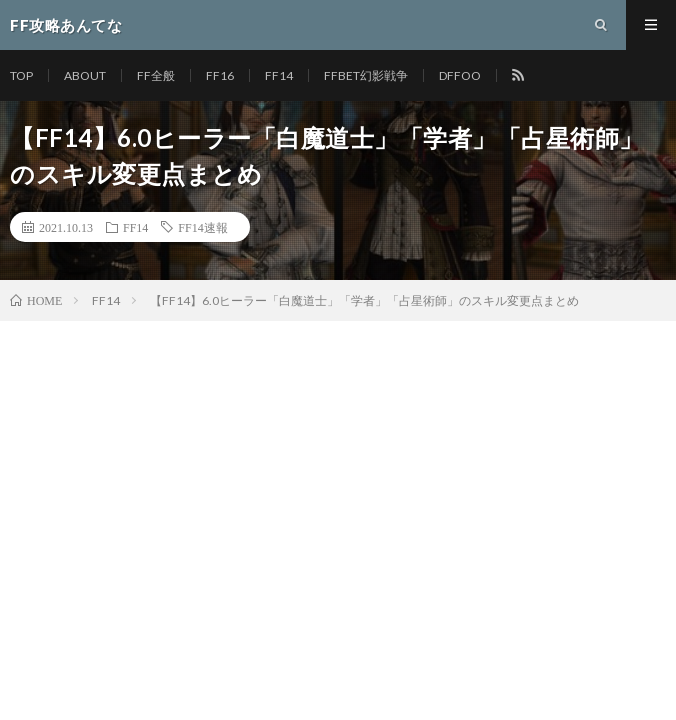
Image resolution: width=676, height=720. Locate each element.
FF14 (279, 75)
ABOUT (85, 75)
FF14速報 (202, 227)
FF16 (220, 75)
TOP (21, 75)
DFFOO (460, 75)
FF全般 (156, 75)
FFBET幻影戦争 (366, 75)
